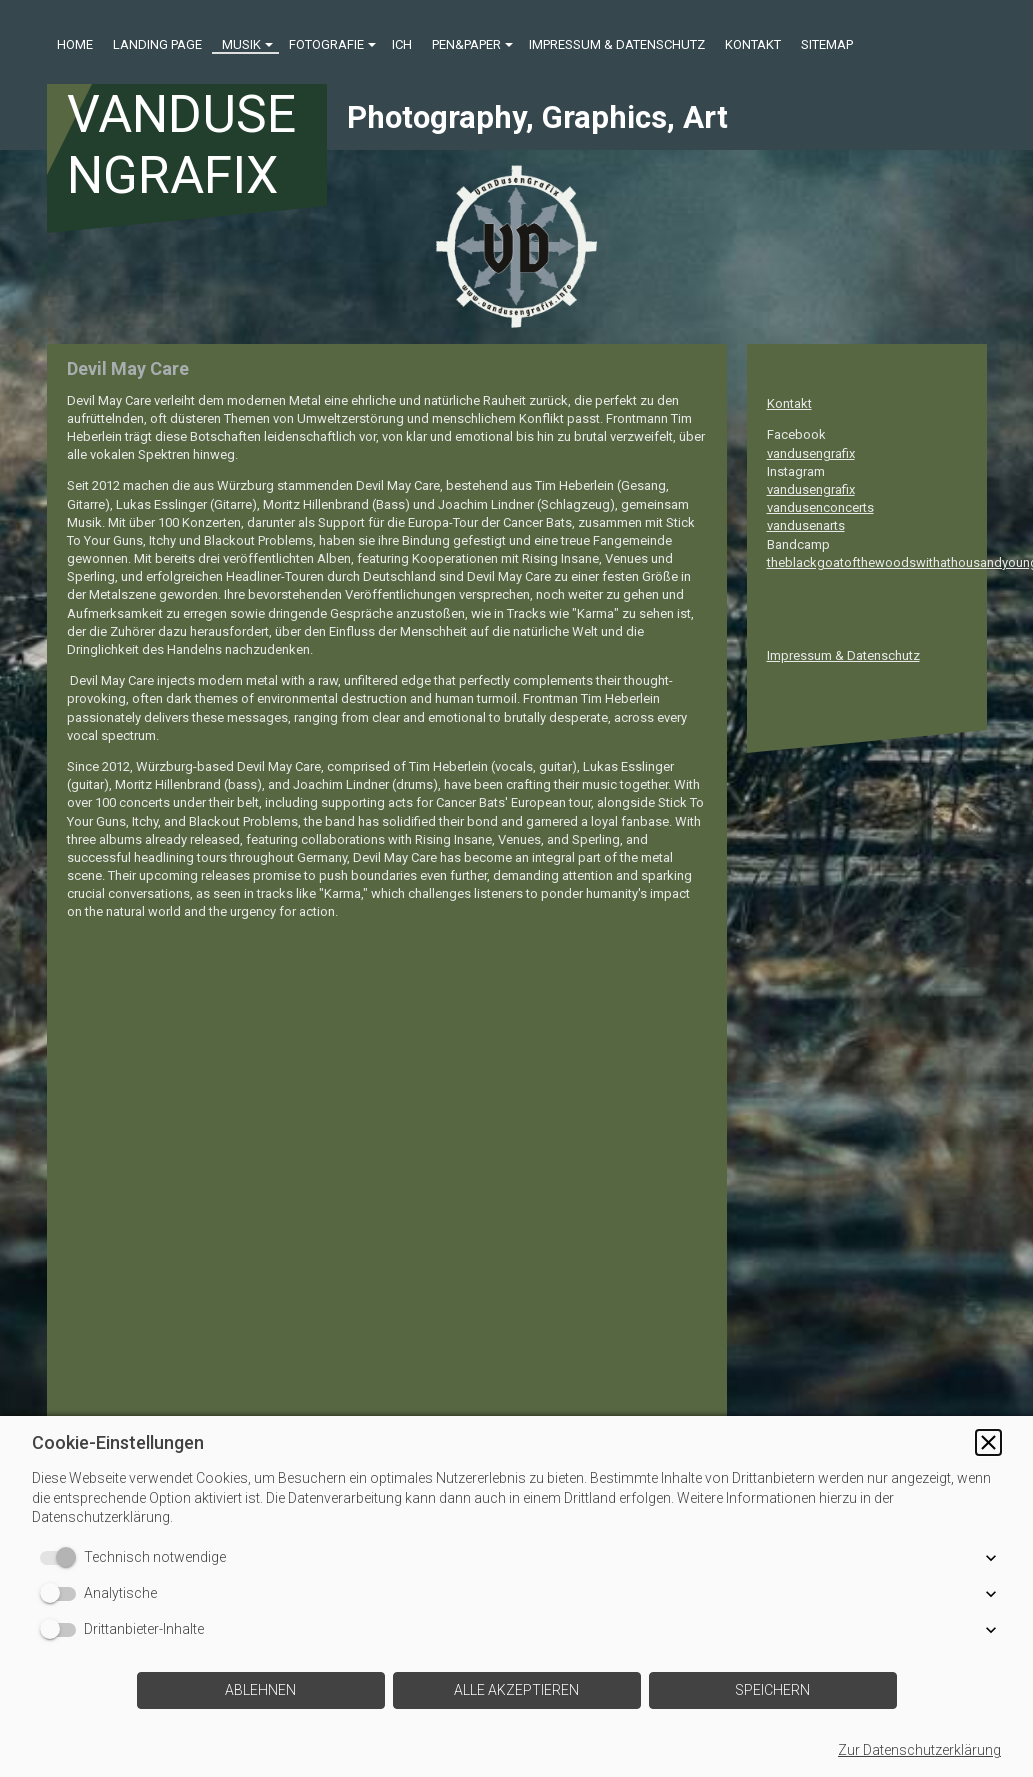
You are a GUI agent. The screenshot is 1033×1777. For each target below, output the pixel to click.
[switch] (62, 1558)
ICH (402, 44)
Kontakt (753, 44)
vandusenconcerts (820, 507)
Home (75, 44)
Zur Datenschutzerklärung (919, 1750)
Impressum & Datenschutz (617, 44)
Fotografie (326, 44)
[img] (517, 247)
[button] (988, 1442)
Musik (241, 44)
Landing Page (157, 44)
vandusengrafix (811, 453)
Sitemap (827, 44)
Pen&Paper (466, 44)
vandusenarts (806, 525)
